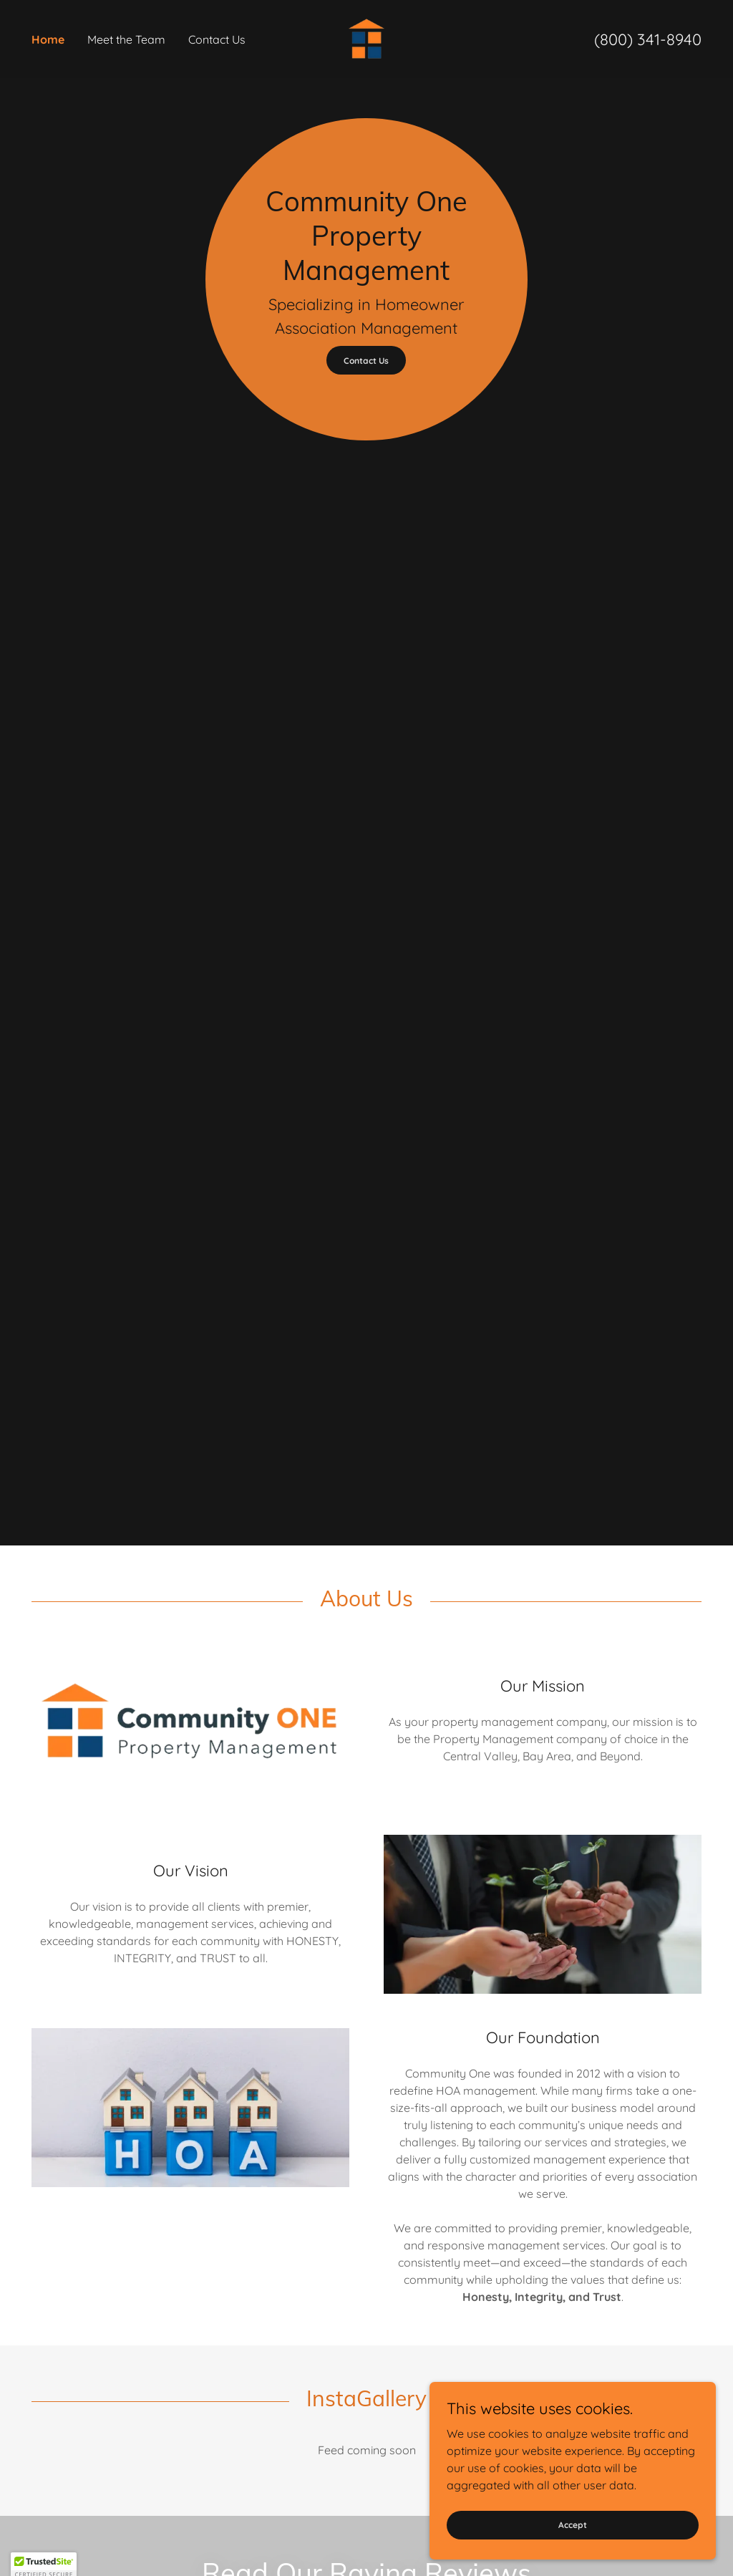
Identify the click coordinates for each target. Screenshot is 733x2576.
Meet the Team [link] (126, 39)
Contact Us (366, 360)
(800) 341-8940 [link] (648, 39)
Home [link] (47, 39)
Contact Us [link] (217, 39)
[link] (366, 38)
